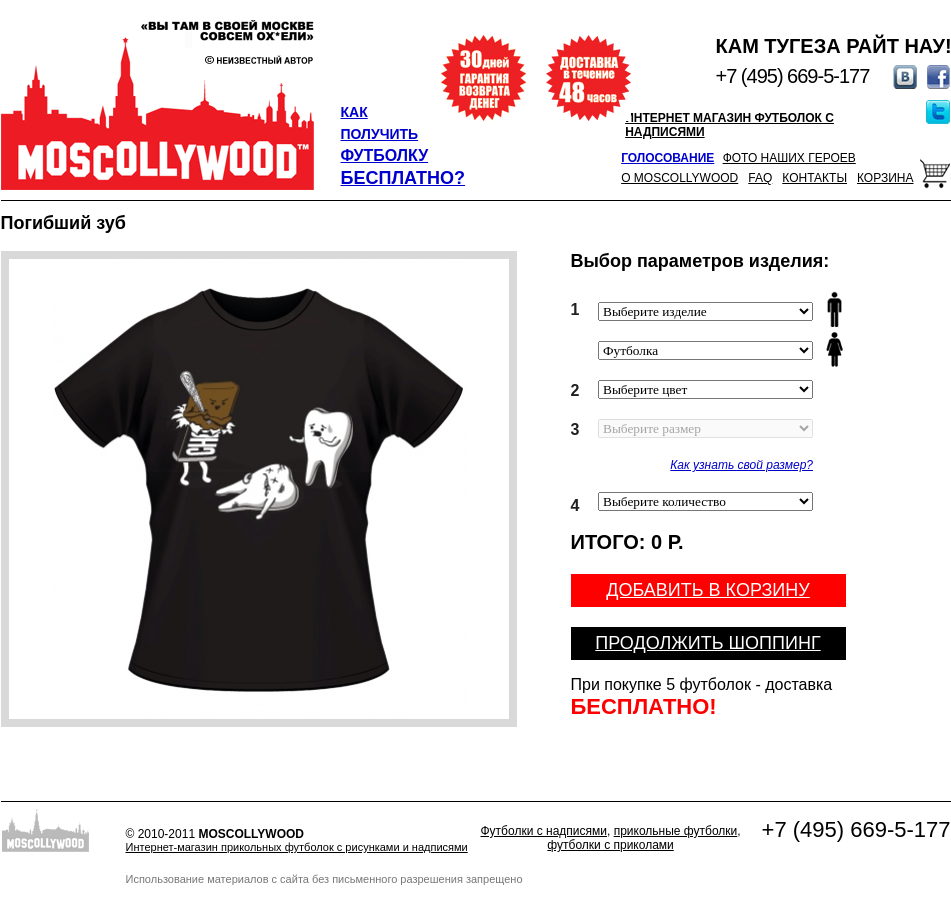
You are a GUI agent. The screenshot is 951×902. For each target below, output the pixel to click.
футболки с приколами (610, 845)
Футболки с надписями (544, 831)
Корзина (885, 178)
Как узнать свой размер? (741, 465)
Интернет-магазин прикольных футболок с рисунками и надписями (297, 847)
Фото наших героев (789, 158)
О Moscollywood (679, 178)
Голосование (667, 158)
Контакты (814, 178)
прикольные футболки (676, 831)
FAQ (760, 178)
